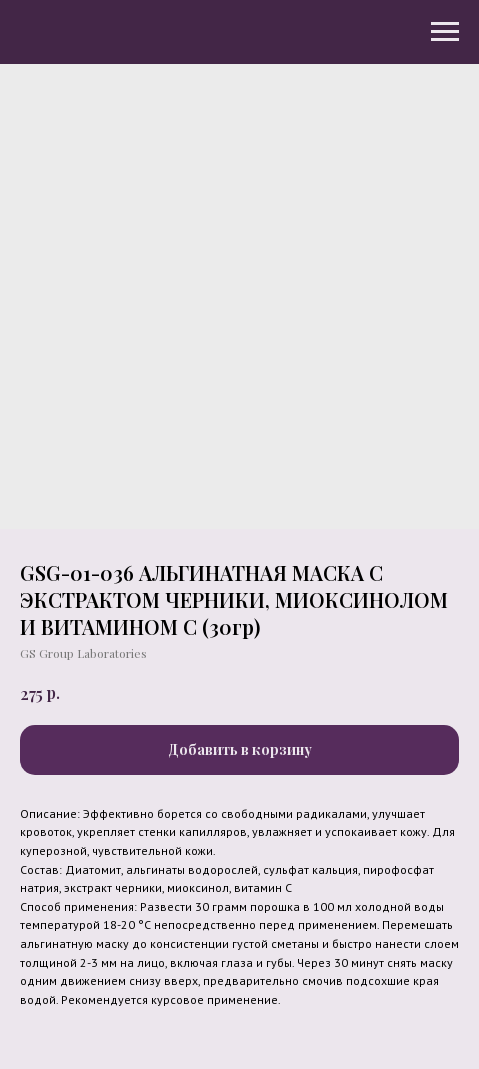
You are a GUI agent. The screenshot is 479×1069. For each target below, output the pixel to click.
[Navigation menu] (445, 32)
